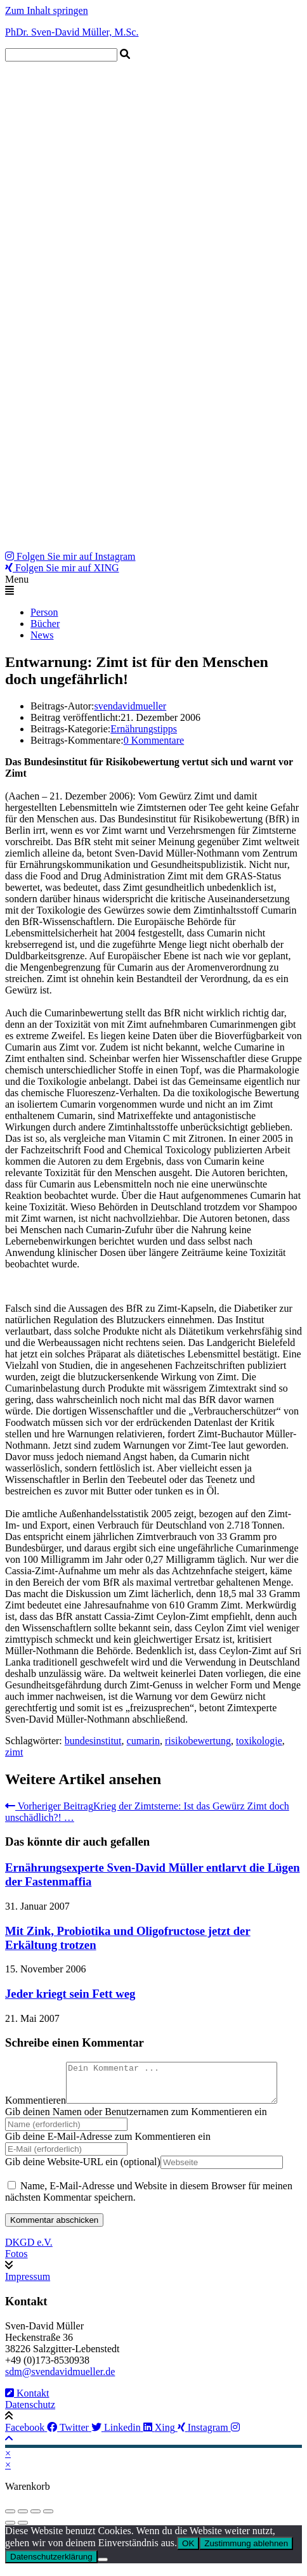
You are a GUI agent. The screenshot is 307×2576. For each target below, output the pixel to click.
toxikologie (259, 1740)
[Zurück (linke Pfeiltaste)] (10, 2530)
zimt (14, 1752)
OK (188, 2551)
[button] (153, 585)
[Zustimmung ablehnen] (103, 2567)
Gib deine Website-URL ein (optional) (82, 2169)
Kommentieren (35, 2107)
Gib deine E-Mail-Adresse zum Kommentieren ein (108, 2144)
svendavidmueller (130, 706)
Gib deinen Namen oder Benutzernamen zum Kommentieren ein (136, 2119)
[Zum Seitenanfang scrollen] (9, 2446)
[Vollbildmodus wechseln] (23, 2519)
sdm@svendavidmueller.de (60, 2379)
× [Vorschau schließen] (8, 2461)
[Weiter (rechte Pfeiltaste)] (23, 2530)
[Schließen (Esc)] (48, 2519)
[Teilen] (35, 2519)
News (41, 635)
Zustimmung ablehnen (246, 2551)
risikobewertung (198, 1740)
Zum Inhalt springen (46, 10)
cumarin (143, 1740)
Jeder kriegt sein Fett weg (70, 1993)
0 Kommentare (154, 740)
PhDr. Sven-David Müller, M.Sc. (71, 32)
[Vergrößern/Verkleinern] (10, 2519)
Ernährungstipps (143, 728)
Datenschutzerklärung (51, 2564)
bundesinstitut (93, 1740)
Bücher (45, 623)
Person (44, 612)
